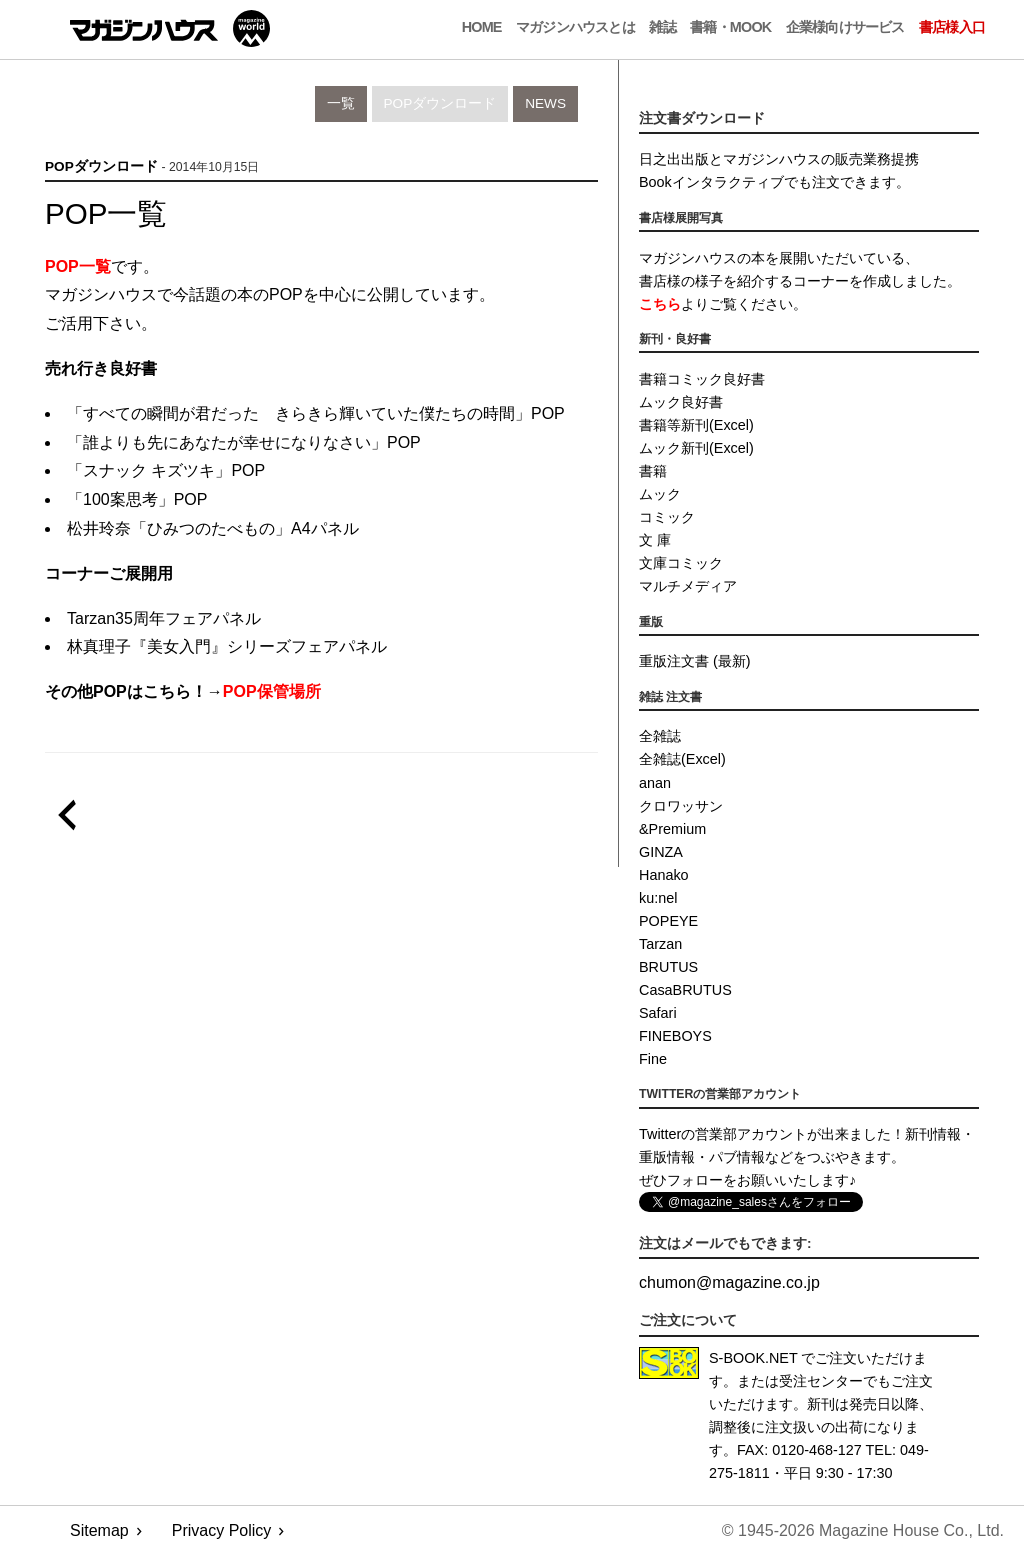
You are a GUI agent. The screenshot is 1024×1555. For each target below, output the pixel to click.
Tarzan (660, 944)
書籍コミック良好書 (702, 379)
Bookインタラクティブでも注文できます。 (774, 182)
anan (655, 783)
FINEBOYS (675, 1036)
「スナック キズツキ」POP (166, 470)
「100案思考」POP (137, 499)
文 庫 (655, 540)
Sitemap (99, 1530)
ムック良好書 (681, 402)
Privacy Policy (222, 1530)
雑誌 (662, 27)
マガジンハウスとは (575, 27)
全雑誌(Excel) (682, 759)
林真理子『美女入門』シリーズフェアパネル (227, 646)
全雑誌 (660, 736)
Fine (653, 1059)
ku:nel (658, 898)
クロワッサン (681, 806)
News (545, 103)
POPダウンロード (440, 103)
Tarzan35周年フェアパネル (164, 618)
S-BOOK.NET (753, 1358)
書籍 (653, 471)
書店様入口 (952, 27)
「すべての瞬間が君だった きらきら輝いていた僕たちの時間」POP (316, 413)
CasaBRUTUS (685, 990)
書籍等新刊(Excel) (696, 425)
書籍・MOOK (730, 27)
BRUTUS (668, 967)
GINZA (661, 852)
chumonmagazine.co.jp (729, 1282)
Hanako (664, 875)
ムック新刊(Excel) (696, 448)
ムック (660, 494)
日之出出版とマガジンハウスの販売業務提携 (779, 159)
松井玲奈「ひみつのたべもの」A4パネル (213, 528)
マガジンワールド (170, 28)
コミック (667, 517)
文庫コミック (681, 563)
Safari (658, 1013)
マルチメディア (688, 586)
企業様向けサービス (845, 27)
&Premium (672, 829)
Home (482, 27)
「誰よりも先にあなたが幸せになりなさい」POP (244, 442)
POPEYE (668, 921)
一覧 (341, 103)
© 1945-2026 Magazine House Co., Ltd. (863, 1530)
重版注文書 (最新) (695, 661)
